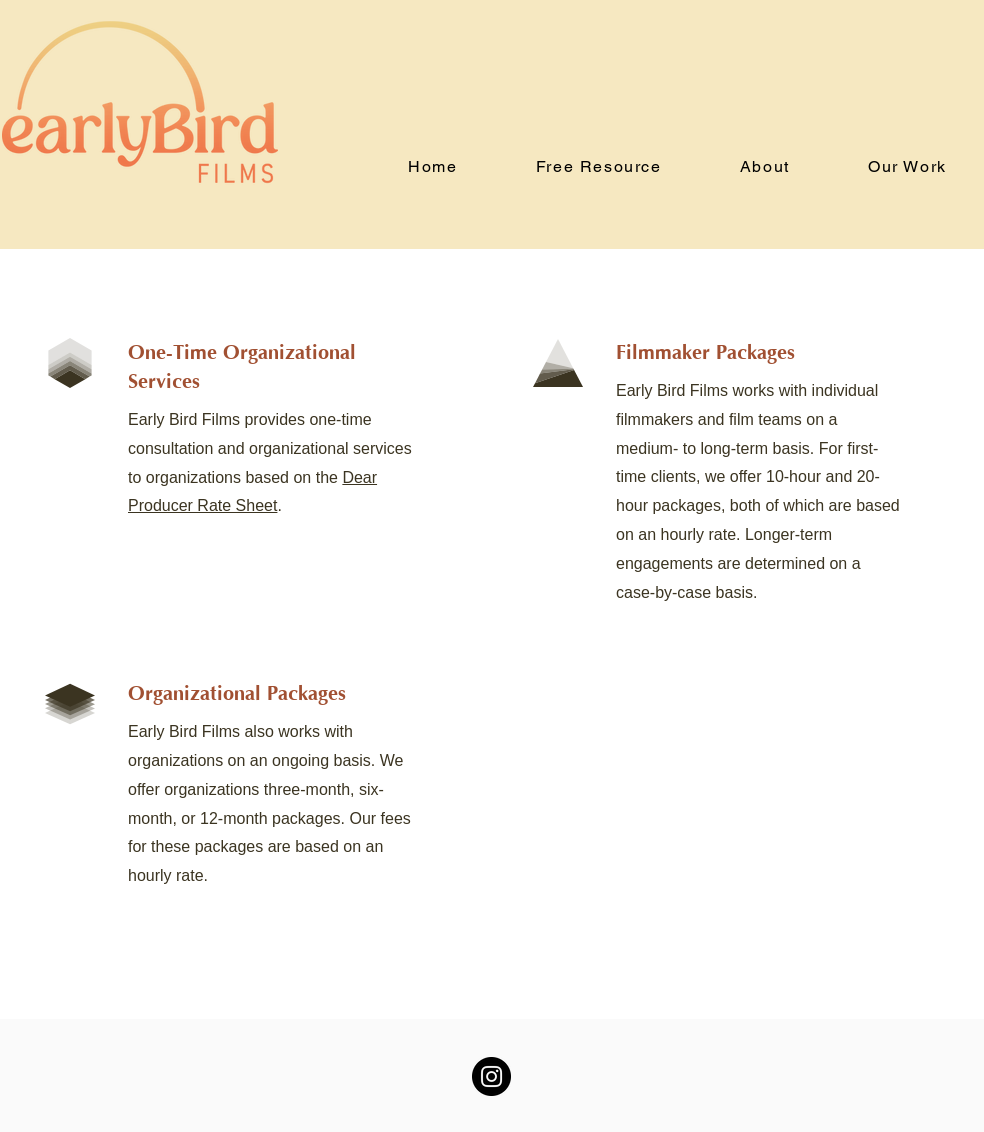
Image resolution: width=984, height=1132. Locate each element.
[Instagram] (491, 1076)
